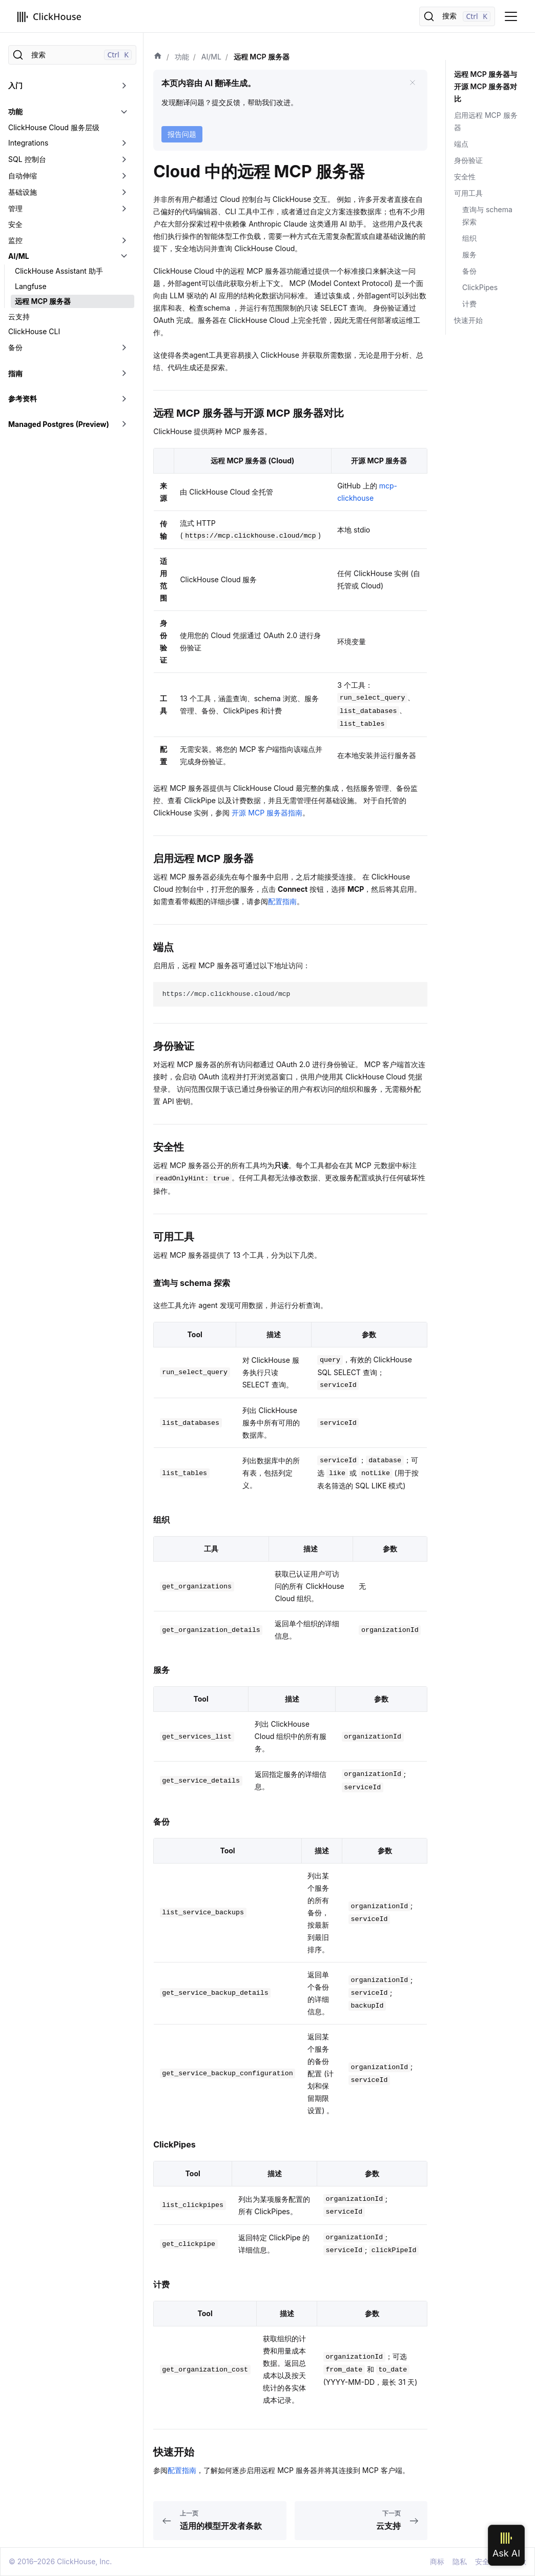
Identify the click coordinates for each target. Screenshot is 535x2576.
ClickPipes (480, 287)
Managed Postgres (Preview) (58, 424)
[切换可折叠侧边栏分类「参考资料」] (124, 398)
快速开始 (468, 320)
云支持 (19, 316)
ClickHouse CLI (34, 331)
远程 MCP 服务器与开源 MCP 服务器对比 (486, 86)
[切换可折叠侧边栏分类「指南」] (124, 373)
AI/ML (18, 256)
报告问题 (182, 134)
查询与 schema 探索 (487, 215)
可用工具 (468, 193)
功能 (15, 111)
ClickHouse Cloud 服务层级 (53, 127)
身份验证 (468, 160)
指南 (15, 373)
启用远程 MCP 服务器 (486, 121)
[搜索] (457, 16)
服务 (469, 254)
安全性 (465, 176)
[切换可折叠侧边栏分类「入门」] (124, 85)
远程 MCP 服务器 (43, 301)
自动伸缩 (22, 175)
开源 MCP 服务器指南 (267, 812)
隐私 (459, 2561)
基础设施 (22, 192)
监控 (15, 240)
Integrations (28, 142)
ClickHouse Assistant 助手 (59, 271)
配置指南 (282, 901)
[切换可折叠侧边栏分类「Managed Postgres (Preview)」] (124, 424)
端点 (461, 143)
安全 (15, 224)
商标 (437, 2561)
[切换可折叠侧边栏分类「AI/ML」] (124, 256)
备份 (15, 347)
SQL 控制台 (27, 159)
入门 (15, 85)
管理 (15, 208)
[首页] (157, 57)
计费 (469, 303)
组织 (469, 238)
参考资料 (22, 398)
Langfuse (31, 286)
